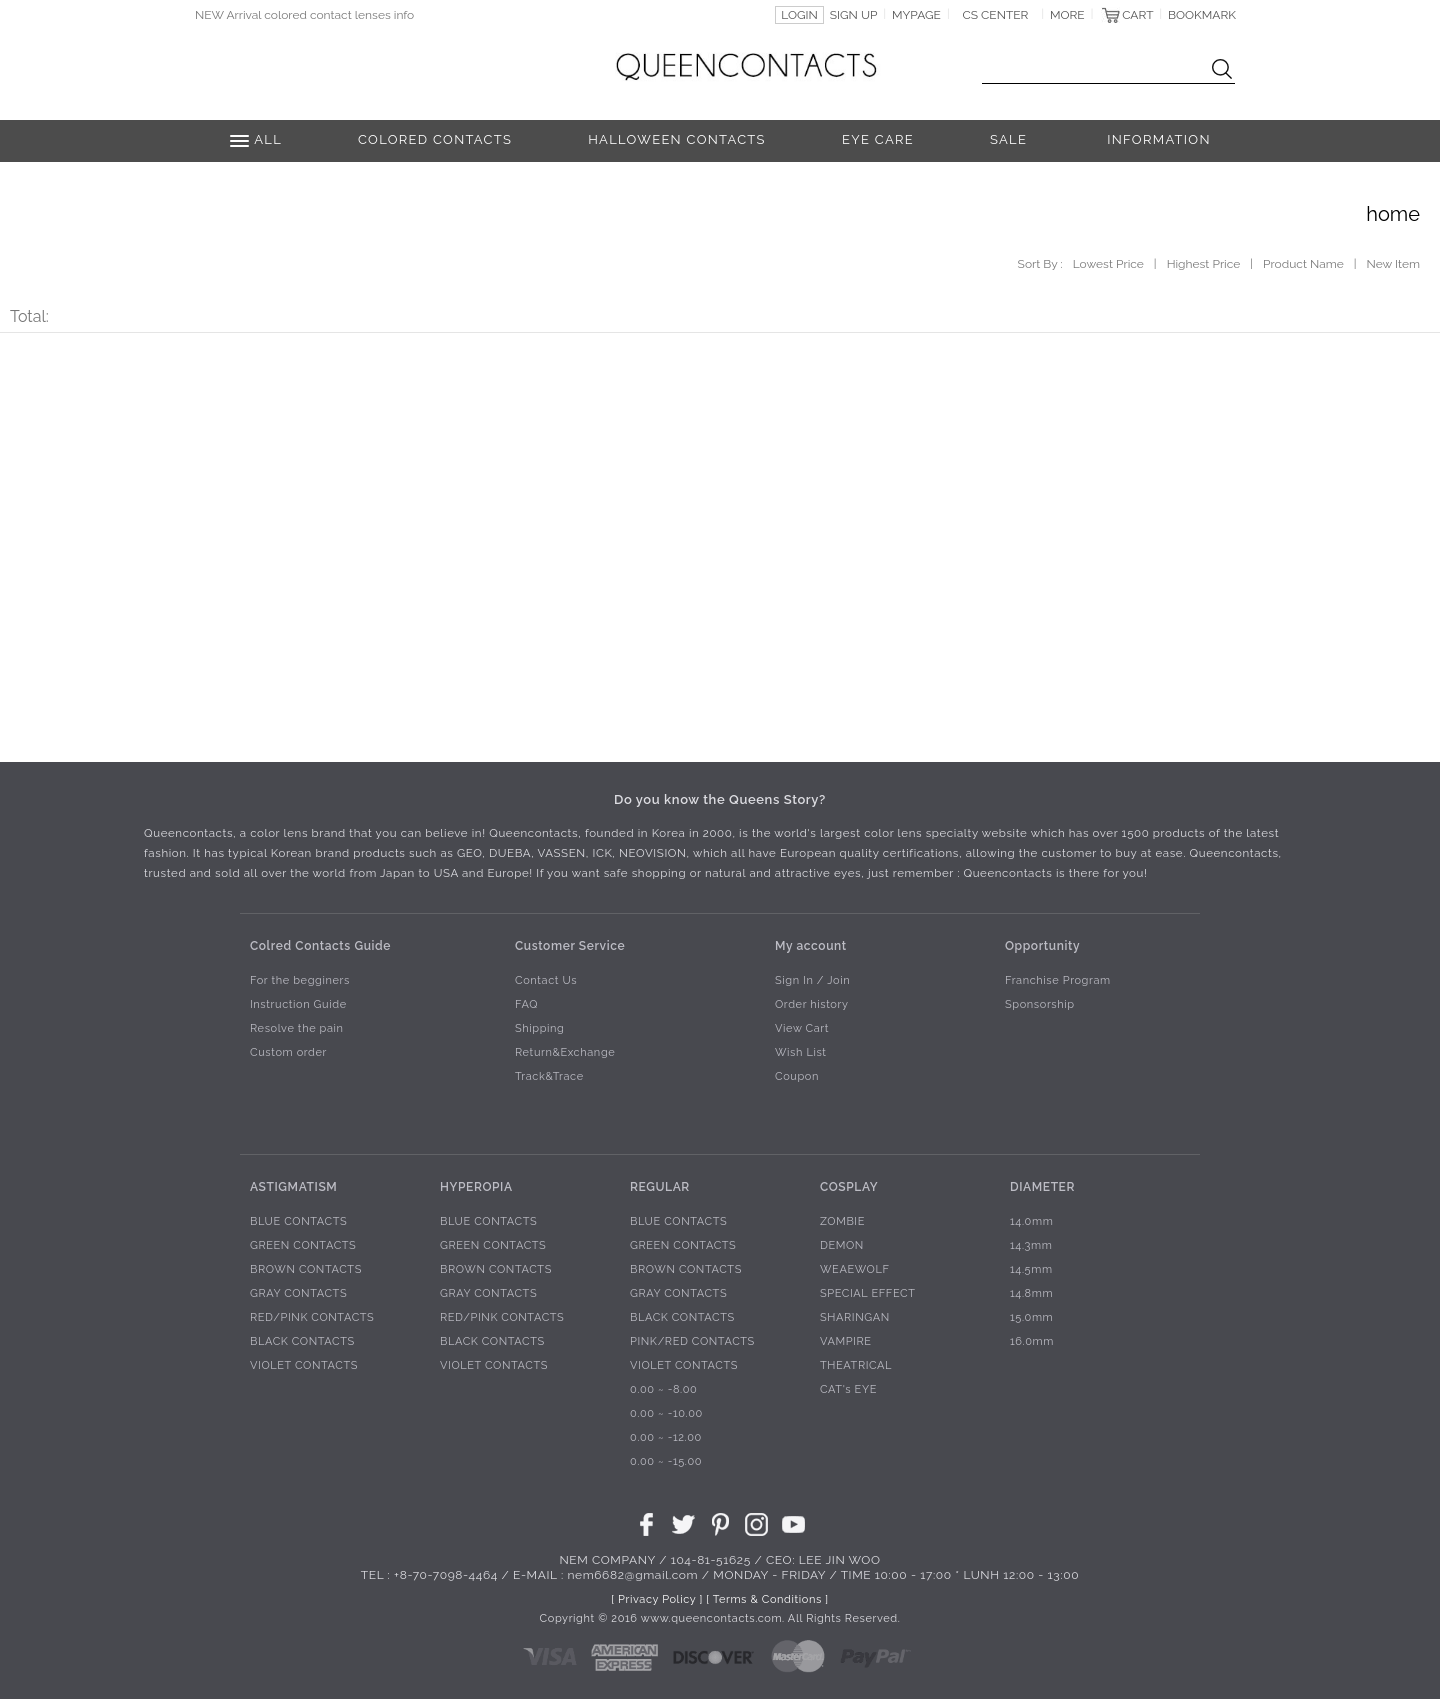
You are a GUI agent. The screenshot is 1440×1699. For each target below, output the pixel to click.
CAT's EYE (848, 1390)
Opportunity (1042, 946)
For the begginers (300, 981)
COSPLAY (849, 1187)
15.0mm (1031, 1318)
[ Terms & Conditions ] (767, 1600)
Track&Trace (549, 1077)
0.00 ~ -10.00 (666, 1414)
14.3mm (1031, 1246)
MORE (1067, 15)
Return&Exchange (565, 1053)
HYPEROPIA (476, 1187)
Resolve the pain (297, 1029)
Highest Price (1204, 264)
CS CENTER (996, 15)
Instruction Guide (298, 1005)
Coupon (797, 1077)
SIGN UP (854, 15)
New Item (1393, 264)
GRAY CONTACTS (298, 1294)
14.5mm (1031, 1270)
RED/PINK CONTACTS (312, 1318)
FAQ (526, 1005)
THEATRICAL (856, 1366)
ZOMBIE (842, 1222)
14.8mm (1031, 1294)
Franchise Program (1058, 981)
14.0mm (1031, 1222)
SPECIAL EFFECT (868, 1294)
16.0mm (1032, 1342)
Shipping (539, 1029)
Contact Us (546, 981)
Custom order (288, 1053)
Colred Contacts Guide (320, 946)
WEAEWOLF (855, 1270)
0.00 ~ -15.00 (666, 1462)
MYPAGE (916, 15)
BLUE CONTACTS (298, 1222)
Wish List (801, 1053)
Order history (812, 1005)
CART (1137, 15)
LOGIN (799, 15)
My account (811, 946)
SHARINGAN (855, 1318)
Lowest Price (1108, 264)
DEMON (842, 1246)
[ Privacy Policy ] (657, 1600)
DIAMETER (1042, 1187)
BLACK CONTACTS (302, 1342)
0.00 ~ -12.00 (666, 1438)
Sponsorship (1040, 1005)
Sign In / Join (812, 981)
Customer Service (570, 946)
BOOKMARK (1202, 15)
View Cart (802, 1029)
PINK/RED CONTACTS (692, 1342)
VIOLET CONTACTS (304, 1366)
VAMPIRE (846, 1342)
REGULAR (660, 1187)
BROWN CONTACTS (306, 1270)
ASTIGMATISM (293, 1187)
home (1393, 214)
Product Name (1303, 264)
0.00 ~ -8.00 (663, 1390)
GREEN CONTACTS (303, 1246)
